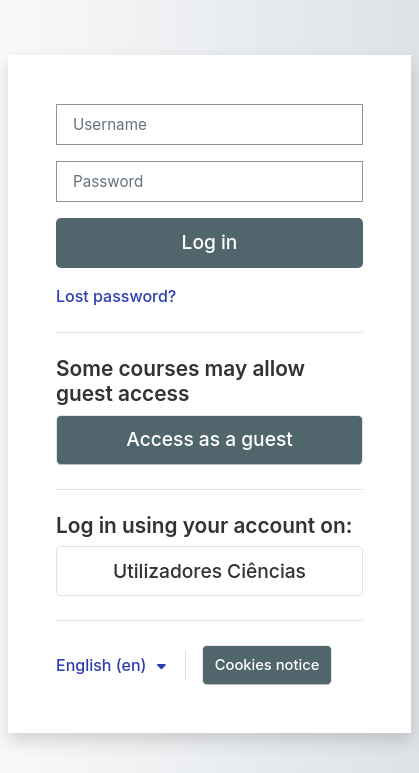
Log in (210, 242)
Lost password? (116, 296)
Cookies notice (267, 665)
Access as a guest (209, 439)
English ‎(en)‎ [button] (103, 665)
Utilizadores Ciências (209, 571)
